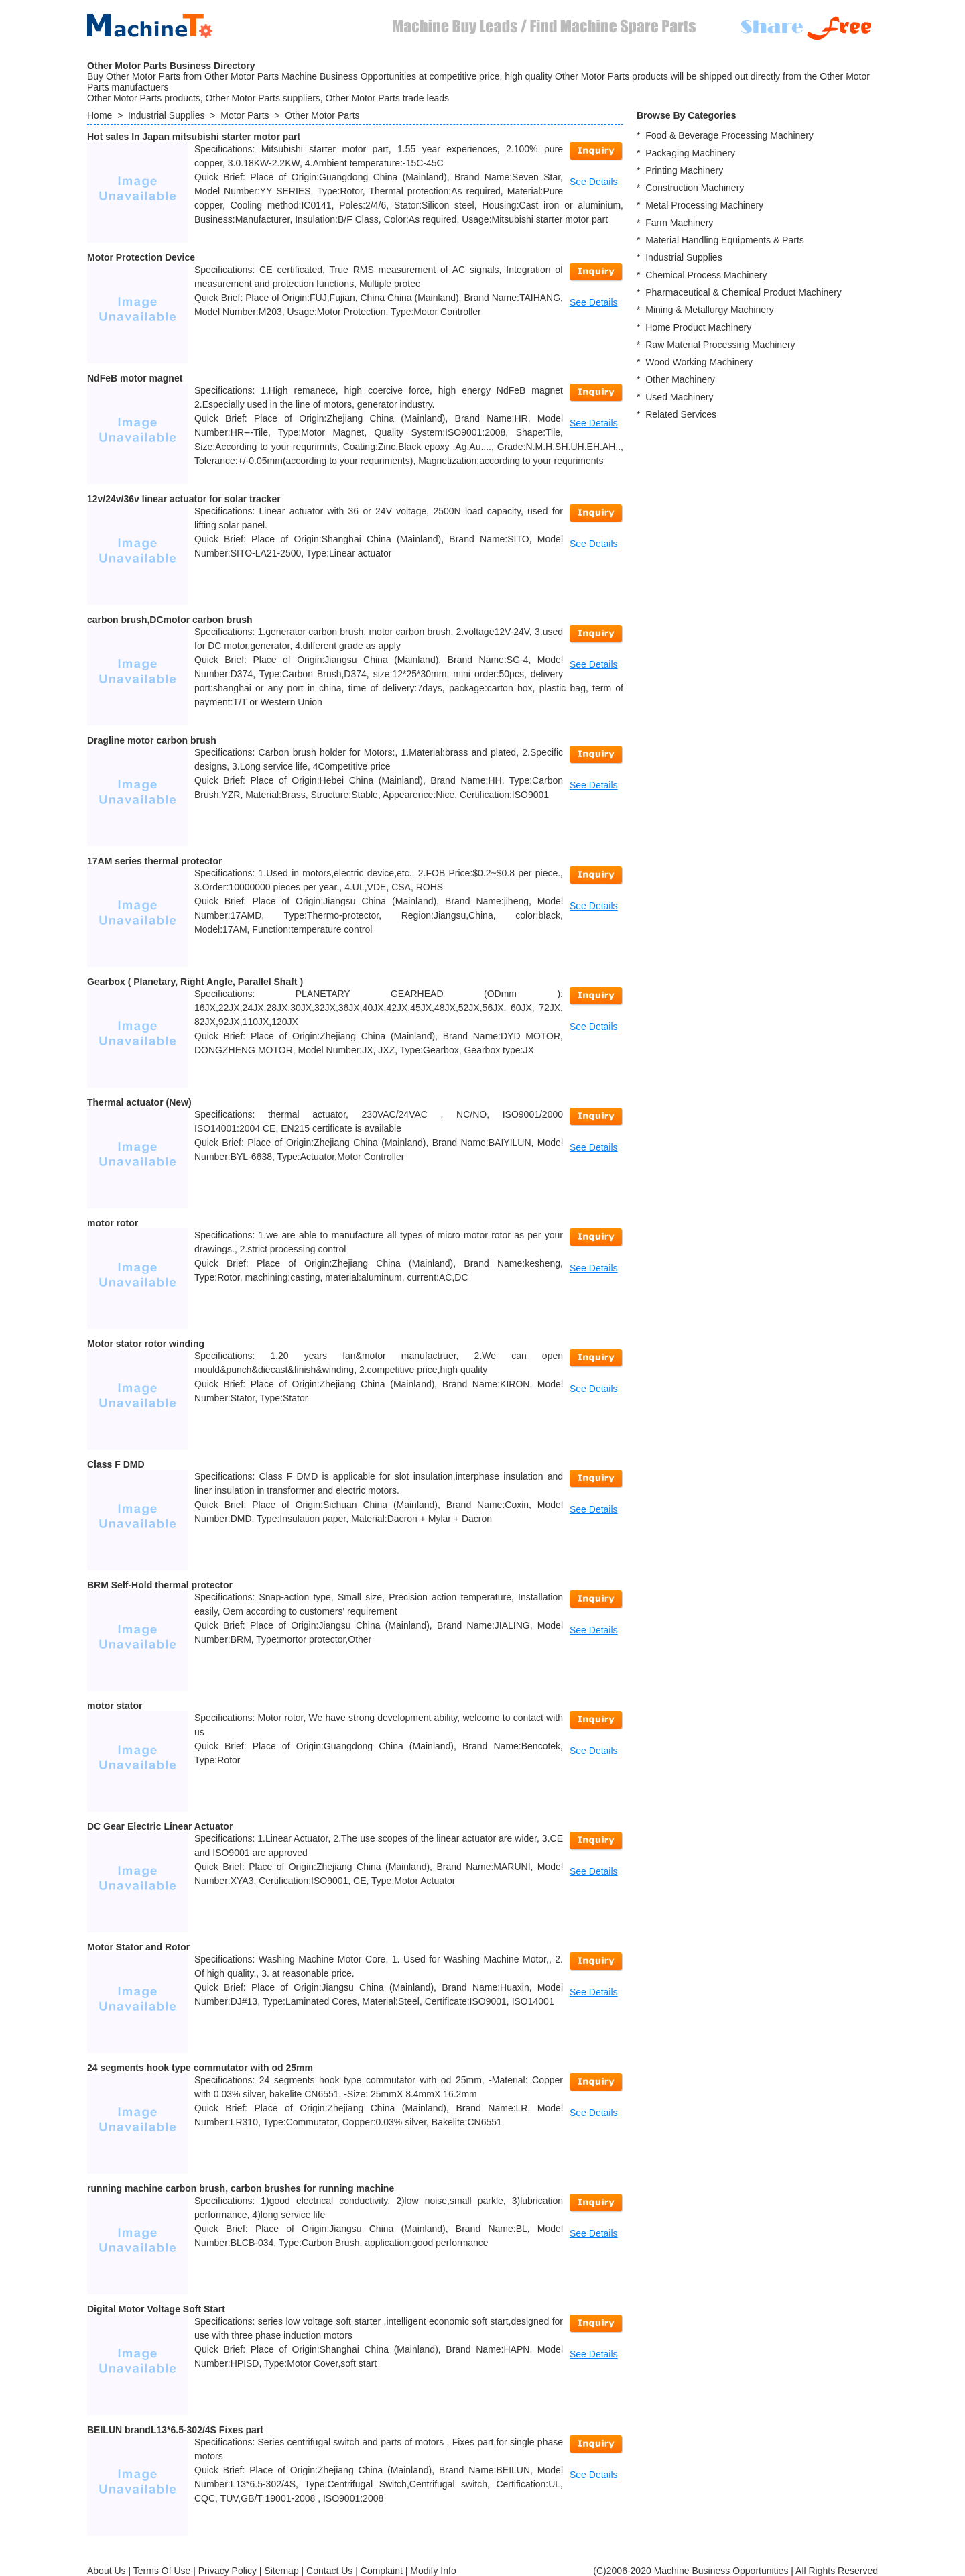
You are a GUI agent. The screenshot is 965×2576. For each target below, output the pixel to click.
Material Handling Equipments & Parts (724, 240)
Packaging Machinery (690, 153)
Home (99, 115)
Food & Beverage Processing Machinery (729, 135)
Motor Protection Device (141, 257)
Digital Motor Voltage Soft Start (156, 2309)
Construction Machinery (694, 187)
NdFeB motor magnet (134, 378)
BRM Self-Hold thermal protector (160, 1585)
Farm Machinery (679, 222)
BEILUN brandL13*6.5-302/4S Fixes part (175, 2429)
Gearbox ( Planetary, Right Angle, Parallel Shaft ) (195, 981)
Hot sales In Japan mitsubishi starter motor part (193, 136)
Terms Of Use (162, 2570)
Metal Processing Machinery (704, 205)
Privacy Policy (227, 2570)
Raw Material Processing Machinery (720, 344)
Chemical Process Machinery (706, 275)
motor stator (114, 1705)
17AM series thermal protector (154, 861)
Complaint (382, 2570)
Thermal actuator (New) (139, 1102)
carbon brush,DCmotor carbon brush (170, 619)
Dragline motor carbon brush (151, 740)
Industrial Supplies (166, 115)
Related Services (680, 414)
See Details (594, 181)
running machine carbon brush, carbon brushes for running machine (240, 2188)
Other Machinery (679, 379)
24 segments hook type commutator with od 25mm (200, 2067)
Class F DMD (116, 1464)
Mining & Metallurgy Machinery (709, 309)
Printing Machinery (684, 170)
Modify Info (433, 2570)
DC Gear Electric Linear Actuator (160, 1826)
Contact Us (329, 2570)
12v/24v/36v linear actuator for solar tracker (184, 498)
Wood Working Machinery (699, 362)
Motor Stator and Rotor (138, 1947)
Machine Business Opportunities (721, 2570)
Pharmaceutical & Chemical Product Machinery (743, 292)
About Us (106, 2570)
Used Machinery (679, 397)
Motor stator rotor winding (145, 1343)
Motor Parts (244, 115)
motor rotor (112, 1223)
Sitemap (281, 2570)
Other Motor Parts (322, 115)
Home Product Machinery (698, 327)
